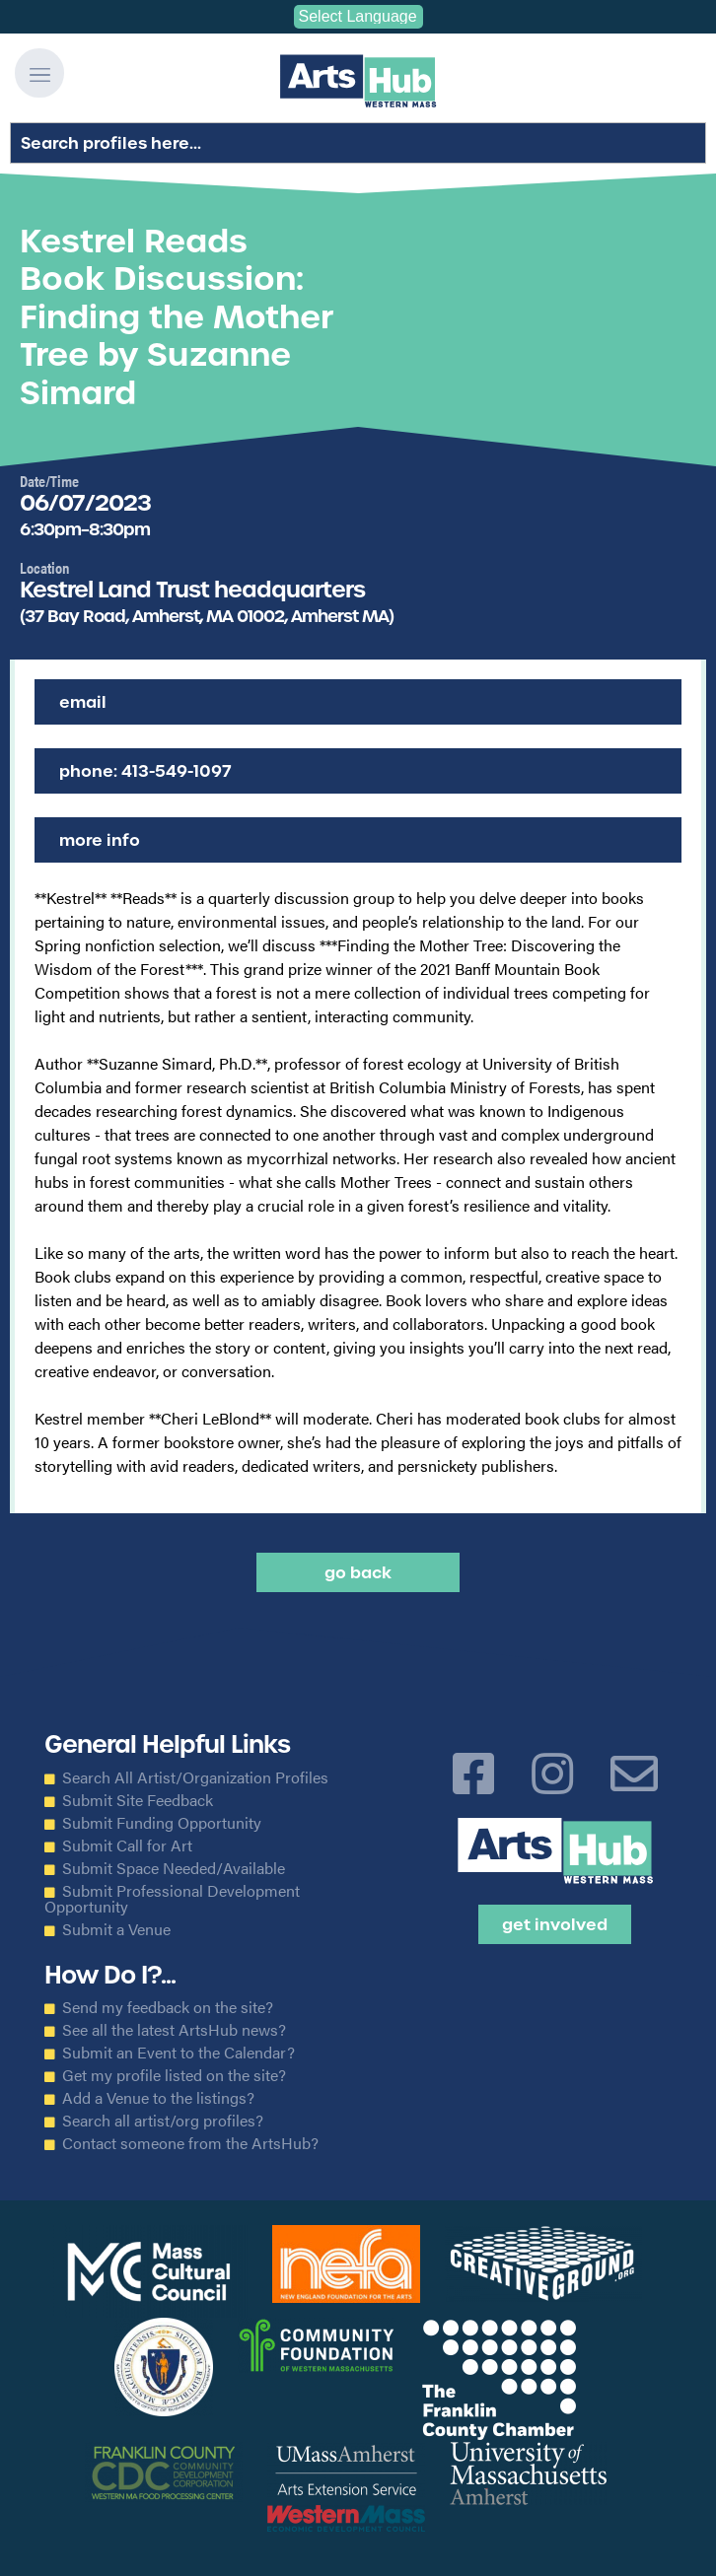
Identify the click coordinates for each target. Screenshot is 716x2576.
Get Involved (555, 1924)
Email (83, 702)
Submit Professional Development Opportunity (172, 1899)
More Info (99, 840)
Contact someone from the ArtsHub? (190, 2143)
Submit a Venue (116, 1929)
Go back (358, 1572)
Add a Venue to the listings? (158, 2098)
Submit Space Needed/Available (173, 1868)
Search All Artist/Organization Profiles (195, 1777)
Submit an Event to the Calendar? (178, 2052)
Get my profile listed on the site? (174, 2075)
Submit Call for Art (127, 1845)
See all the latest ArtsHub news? (174, 2030)
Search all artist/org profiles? (162, 2120)
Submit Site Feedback (137, 1800)
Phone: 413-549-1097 (145, 771)
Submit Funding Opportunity (161, 1823)
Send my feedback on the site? (167, 2007)
